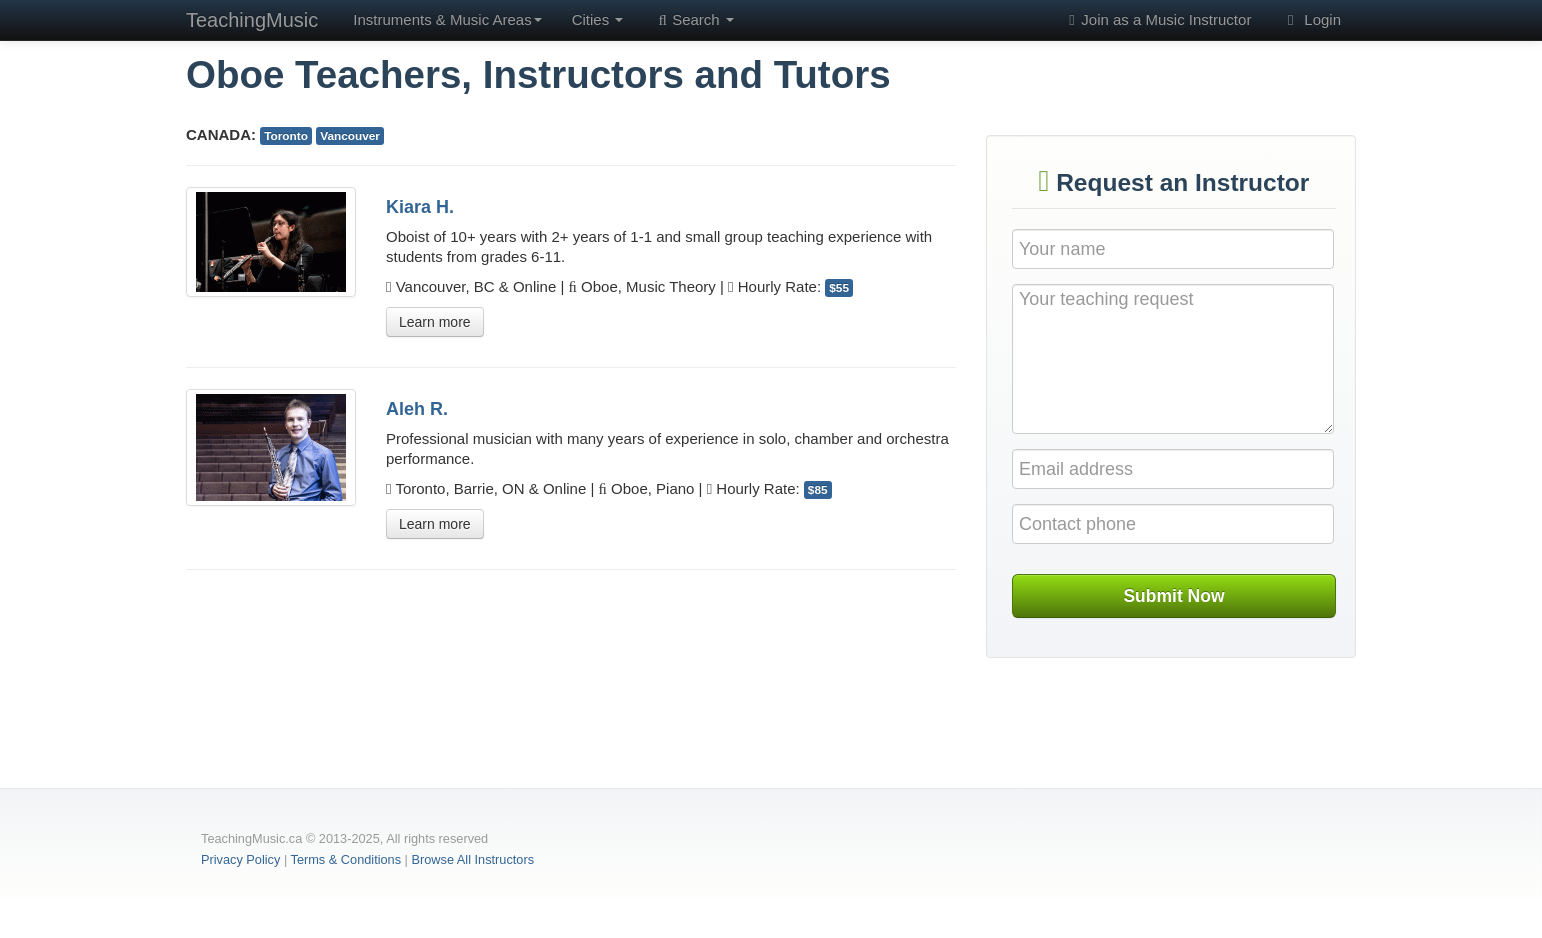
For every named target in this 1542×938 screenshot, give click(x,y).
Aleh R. (417, 409)
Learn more (435, 322)
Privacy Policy (240, 859)
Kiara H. (420, 207)
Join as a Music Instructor (1157, 20)
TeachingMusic (252, 20)
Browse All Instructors (472, 859)
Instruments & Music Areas (447, 19)
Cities (598, 19)
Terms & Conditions (346, 859)
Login (1311, 20)
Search (693, 20)
